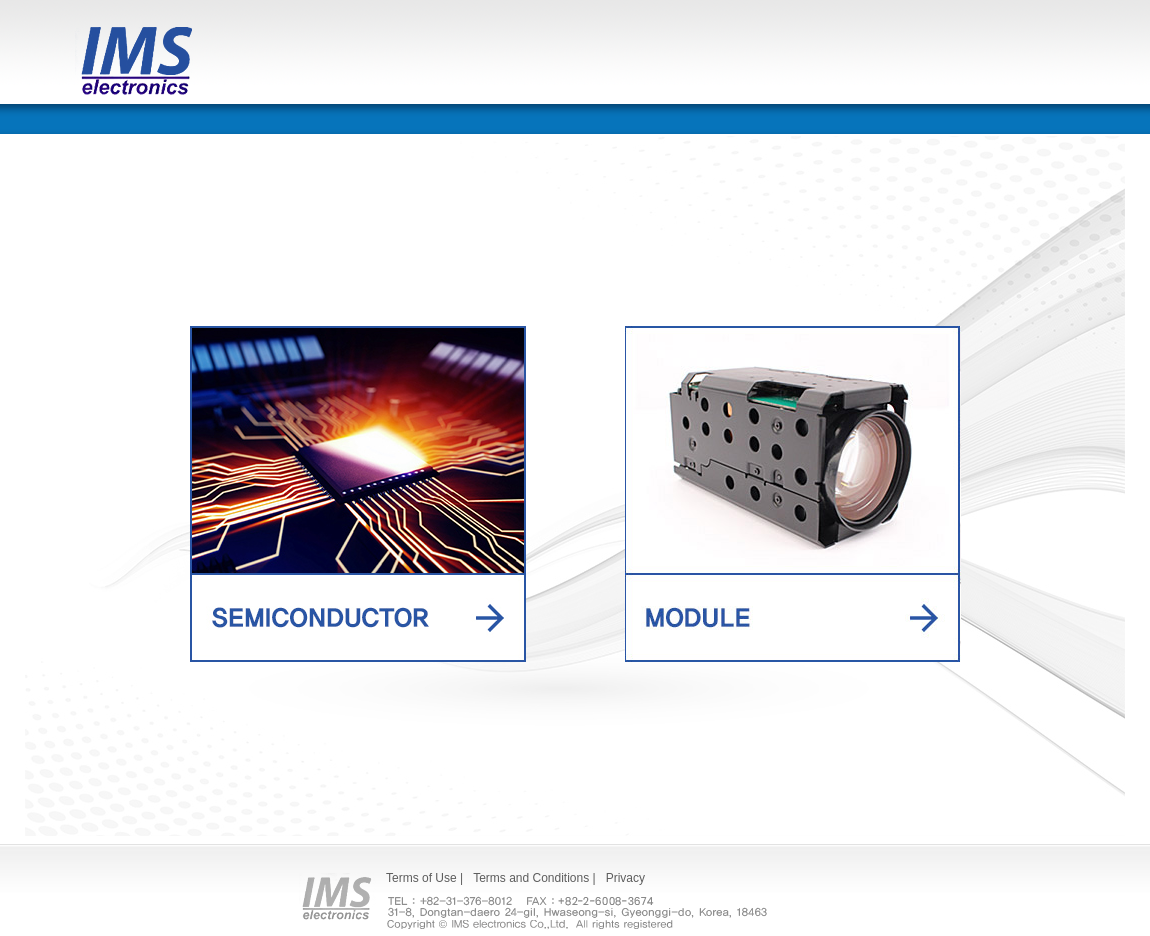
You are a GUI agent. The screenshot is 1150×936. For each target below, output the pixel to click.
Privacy (625, 878)
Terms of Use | (424, 878)
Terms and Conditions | (534, 878)
